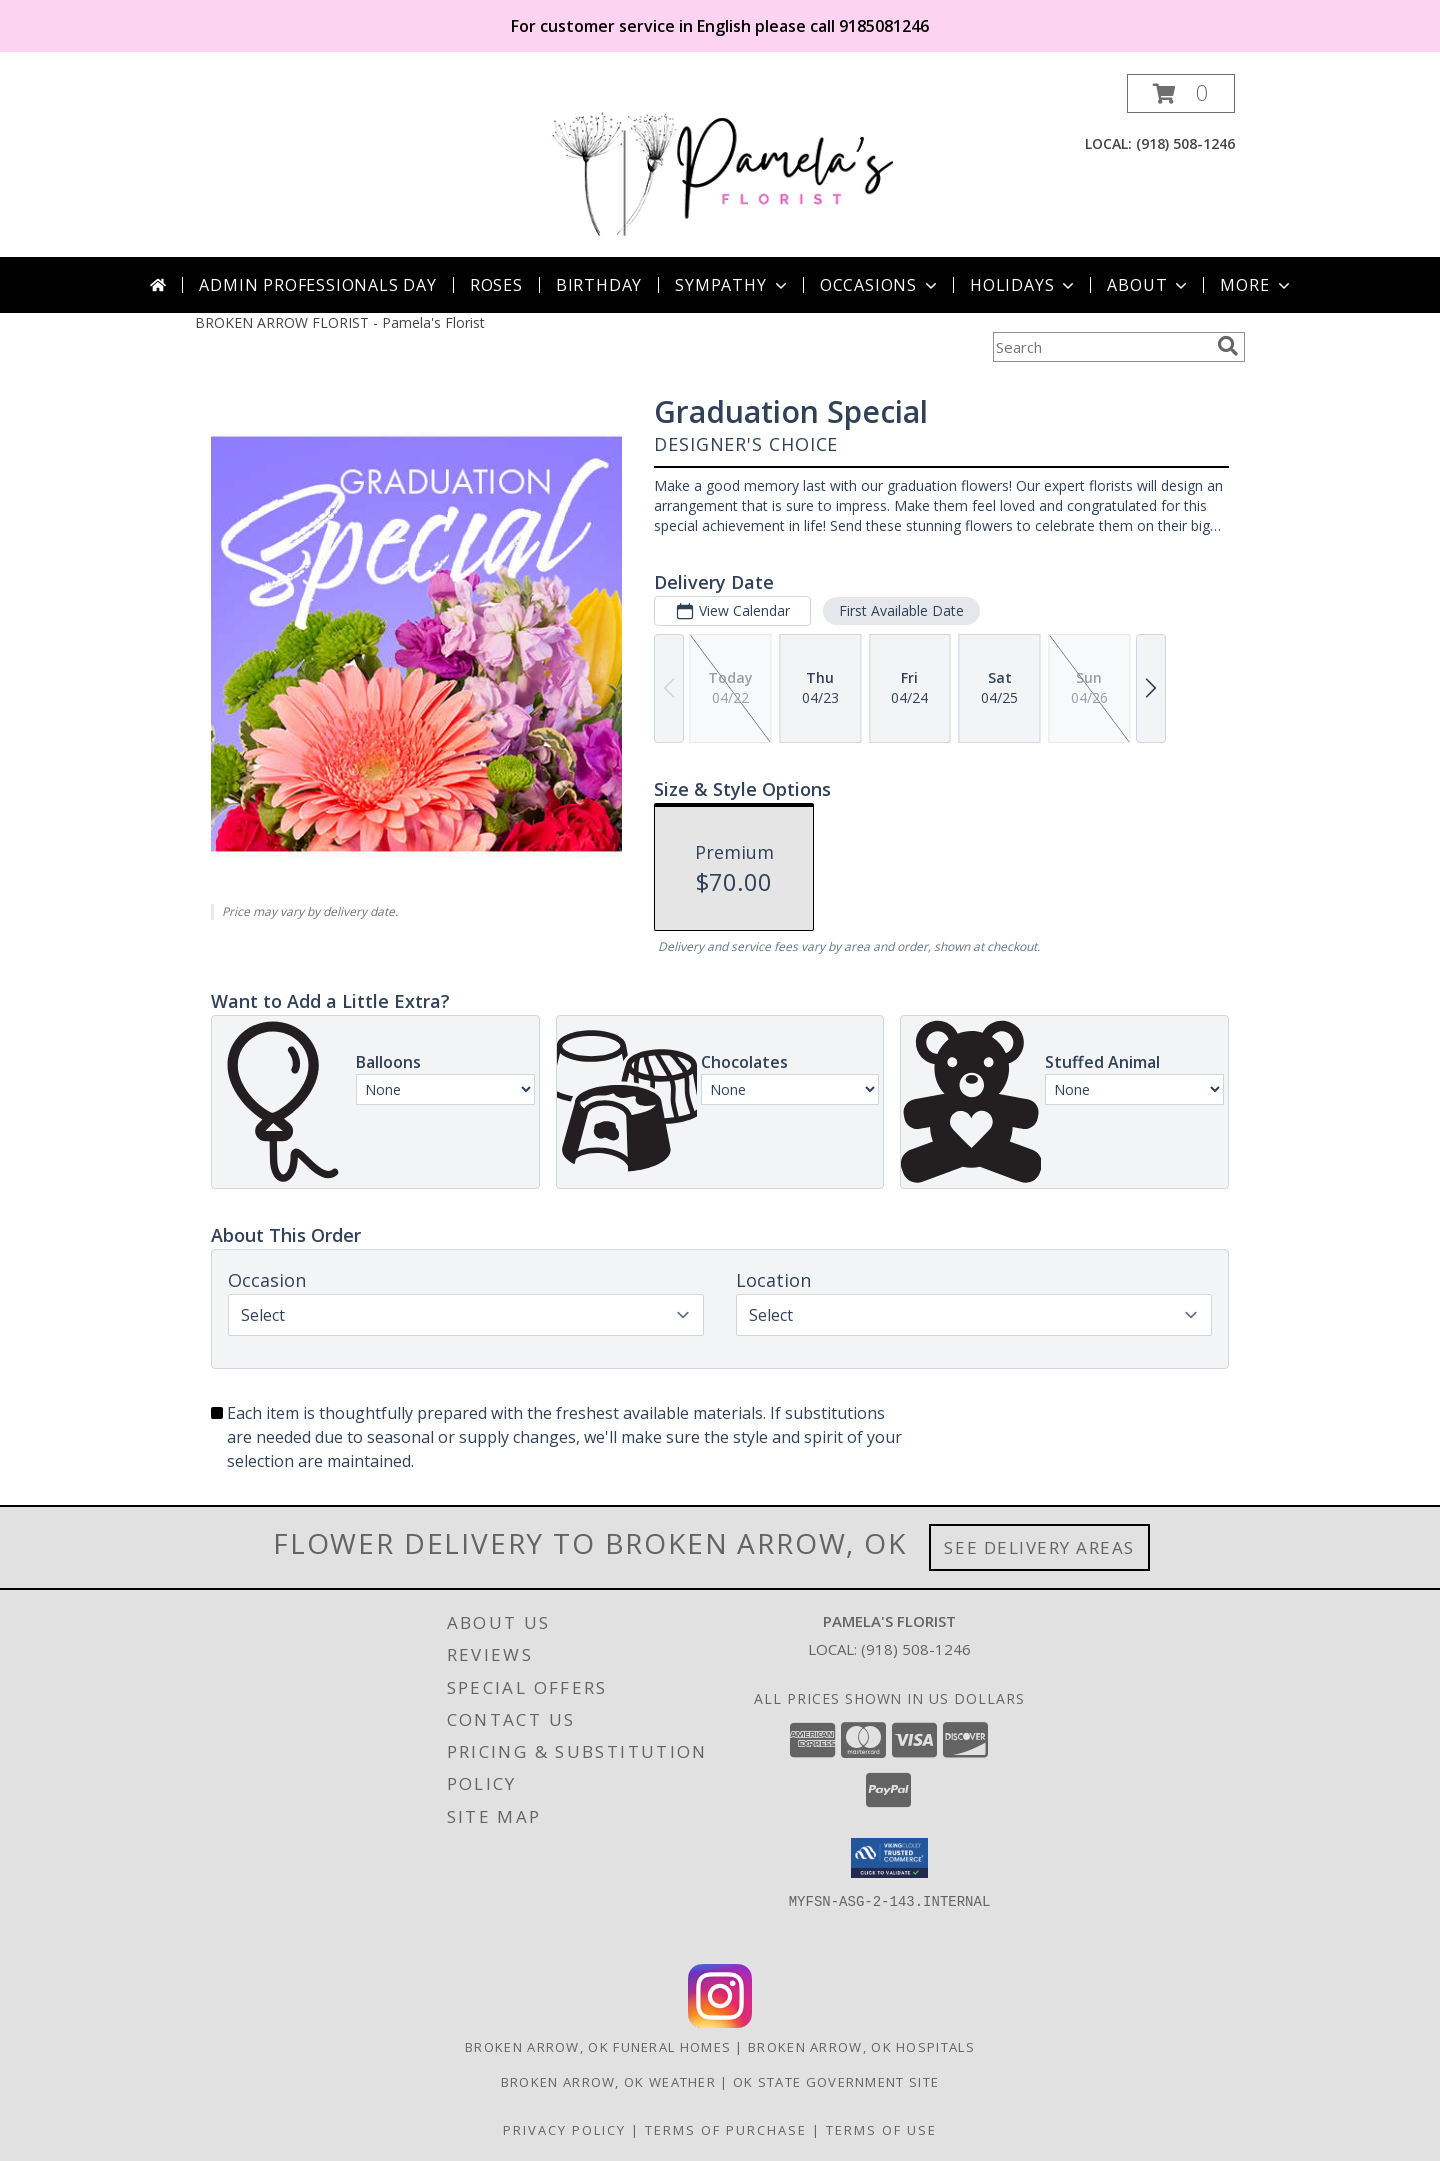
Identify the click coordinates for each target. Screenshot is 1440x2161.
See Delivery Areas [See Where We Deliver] (1039, 1547)
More (1256, 285)
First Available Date (901, 610)
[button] (1181, 93)
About (1149, 285)
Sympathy (732, 285)
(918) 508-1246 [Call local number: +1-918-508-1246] (1185, 143)
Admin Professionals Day (317, 285)
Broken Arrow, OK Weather (608, 2082)
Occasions (880, 285)
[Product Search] (1101, 347)
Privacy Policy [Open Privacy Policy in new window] (564, 2130)
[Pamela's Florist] (722, 165)
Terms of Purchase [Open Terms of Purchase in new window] (726, 2130)
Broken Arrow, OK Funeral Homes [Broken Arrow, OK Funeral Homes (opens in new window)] (598, 2047)
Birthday (599, 285)
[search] (1228, 346)
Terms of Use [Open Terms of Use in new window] (881, 2130)
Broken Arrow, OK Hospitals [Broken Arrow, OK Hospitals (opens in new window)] (861, 2047)
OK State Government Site (836, 2082)
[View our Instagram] (720, 2022)
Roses (496, 285)
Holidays (1024, 285)
